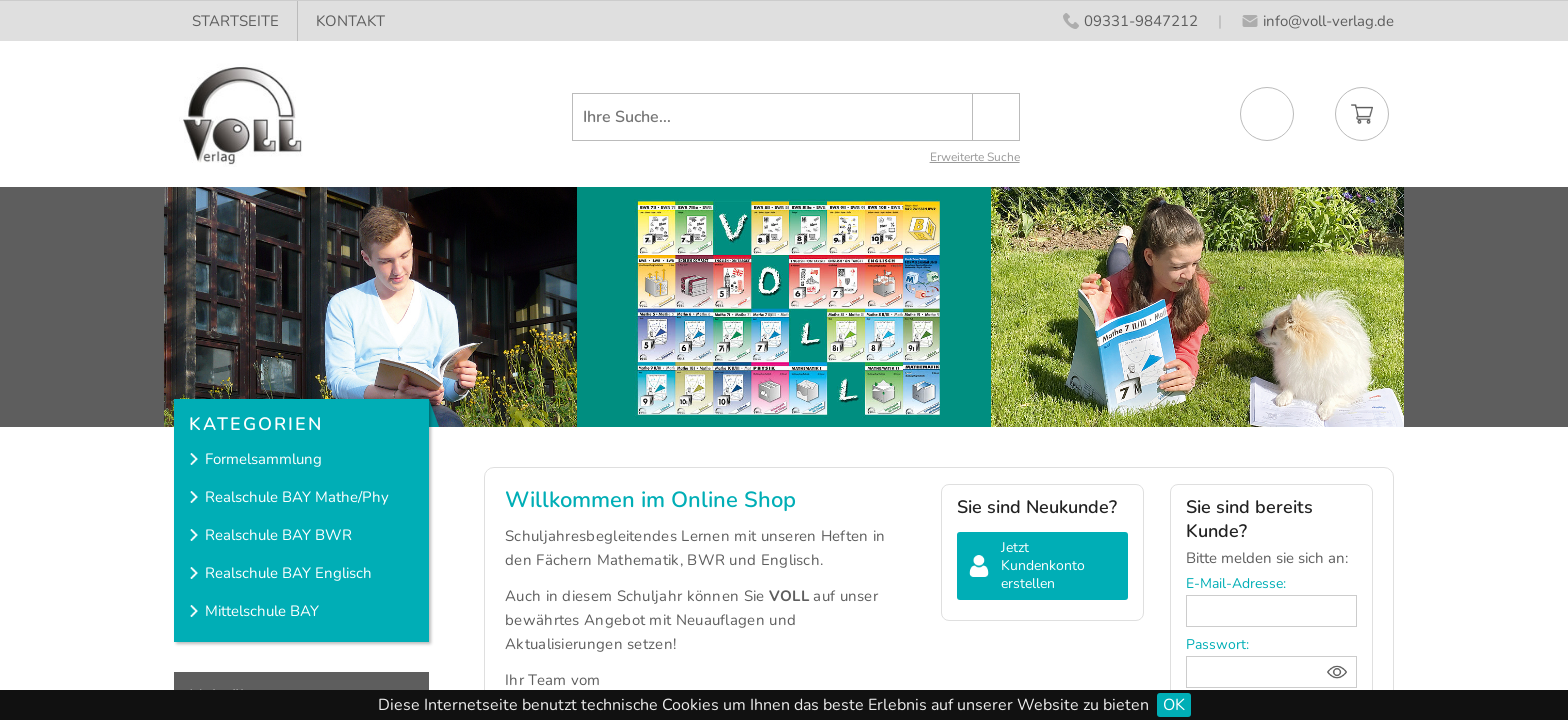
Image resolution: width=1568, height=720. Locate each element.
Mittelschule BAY (262, 611)
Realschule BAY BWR (278, 535)
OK (1174, 705)
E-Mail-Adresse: (1236, 583)
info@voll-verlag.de (1328, 21)
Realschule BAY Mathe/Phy (297, 497)
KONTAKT (350, 21)
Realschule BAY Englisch (288, 573)
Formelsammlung (263, 459)
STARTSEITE (235, 21)
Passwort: (1217, 644)
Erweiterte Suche (975, 157)
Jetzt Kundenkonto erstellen (1043, 565)
